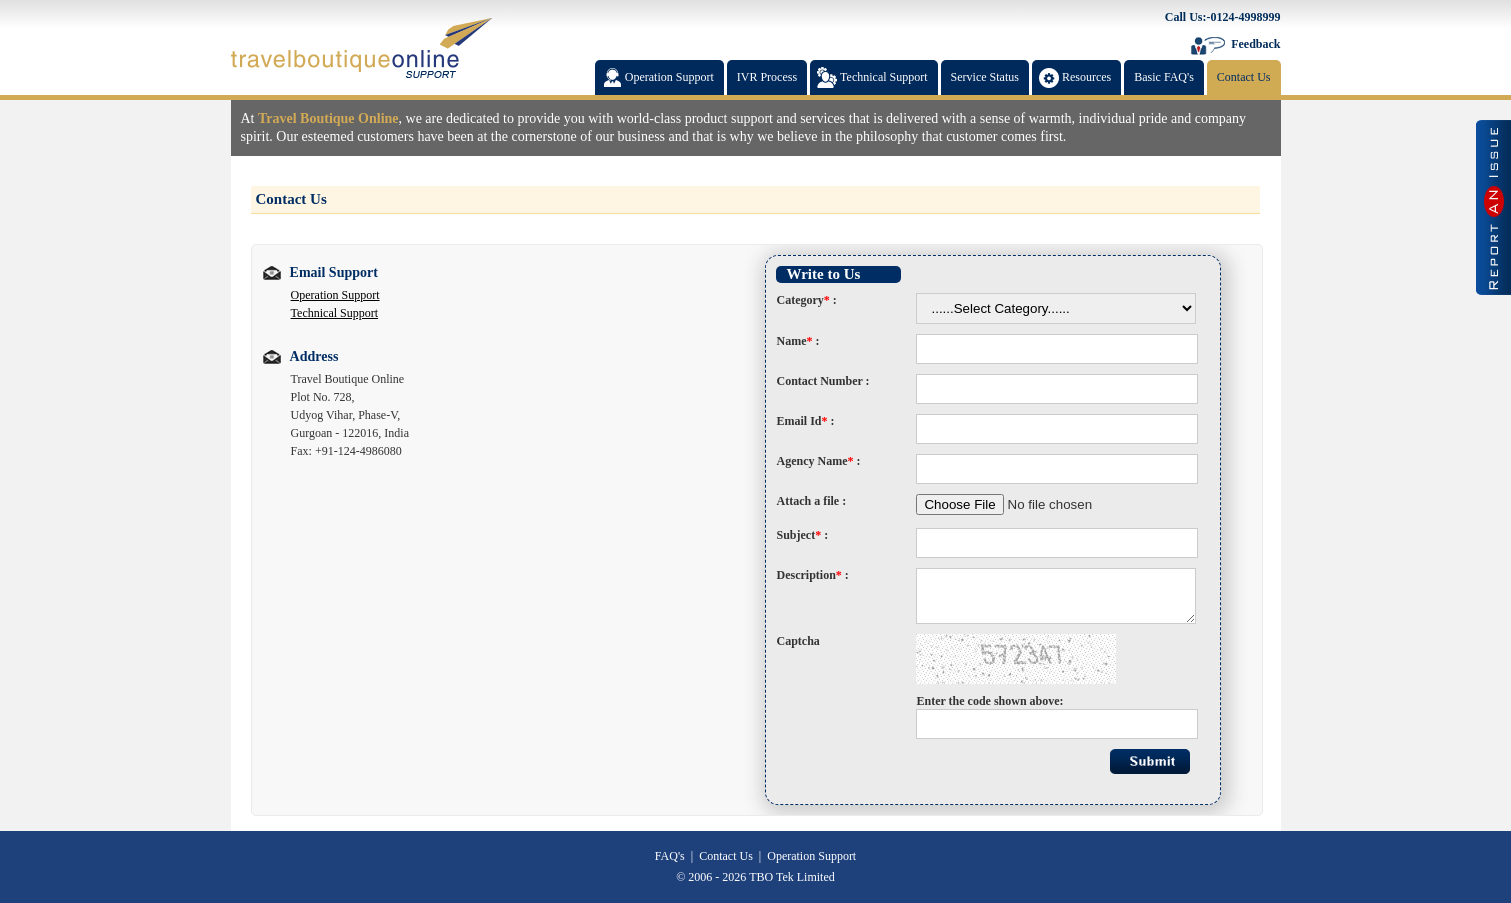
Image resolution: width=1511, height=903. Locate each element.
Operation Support (335, 295)
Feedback (1255, 44)
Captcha (797, 641)
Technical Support (334, 313)
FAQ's (670, 856)
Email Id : (805, 421)
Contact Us (726, 856)
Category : (806, 300)
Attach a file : (811, 501)
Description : (812, 575)
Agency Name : (818, 461)
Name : (797, 341)
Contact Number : (822, 381)
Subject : (802, 535)
